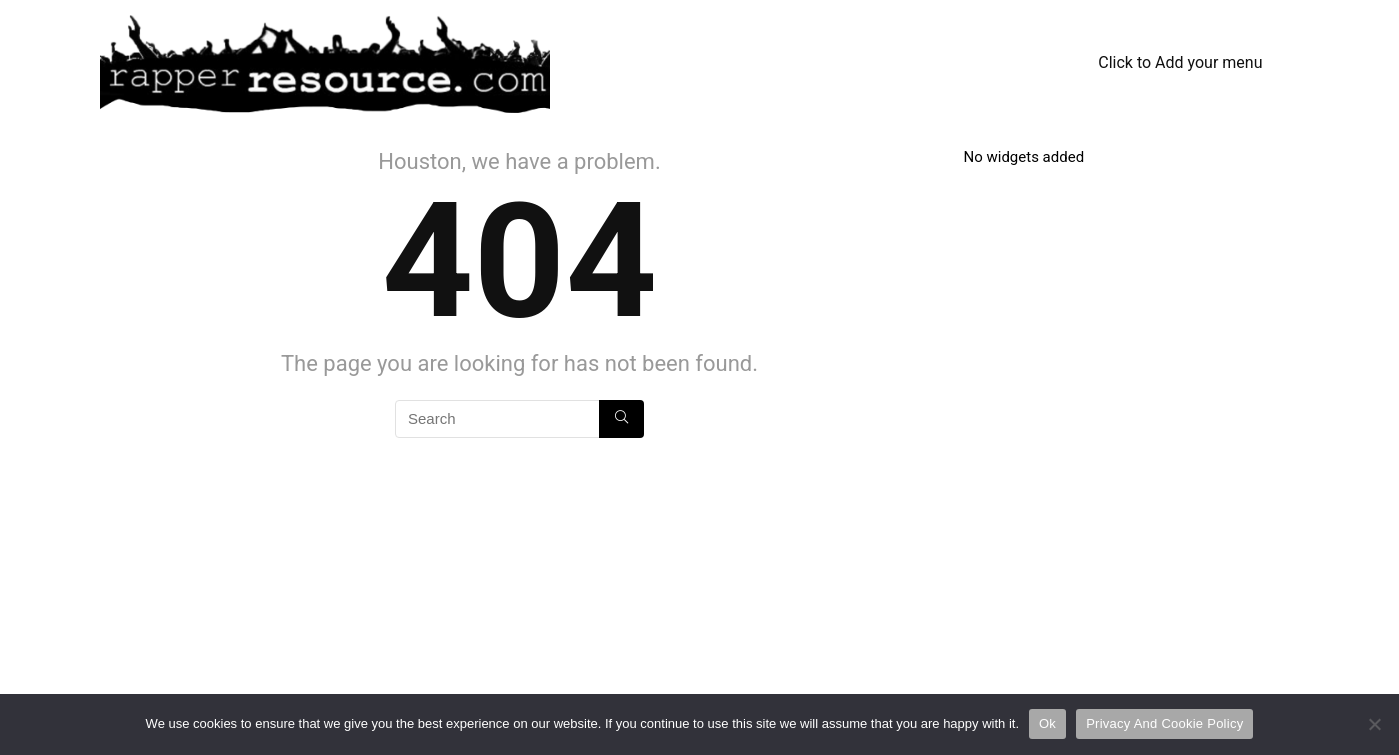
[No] (1374, 724)
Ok (1047, 723)
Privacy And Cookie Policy (1164, 723)
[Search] (621, 419)
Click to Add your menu (1180, 62)
